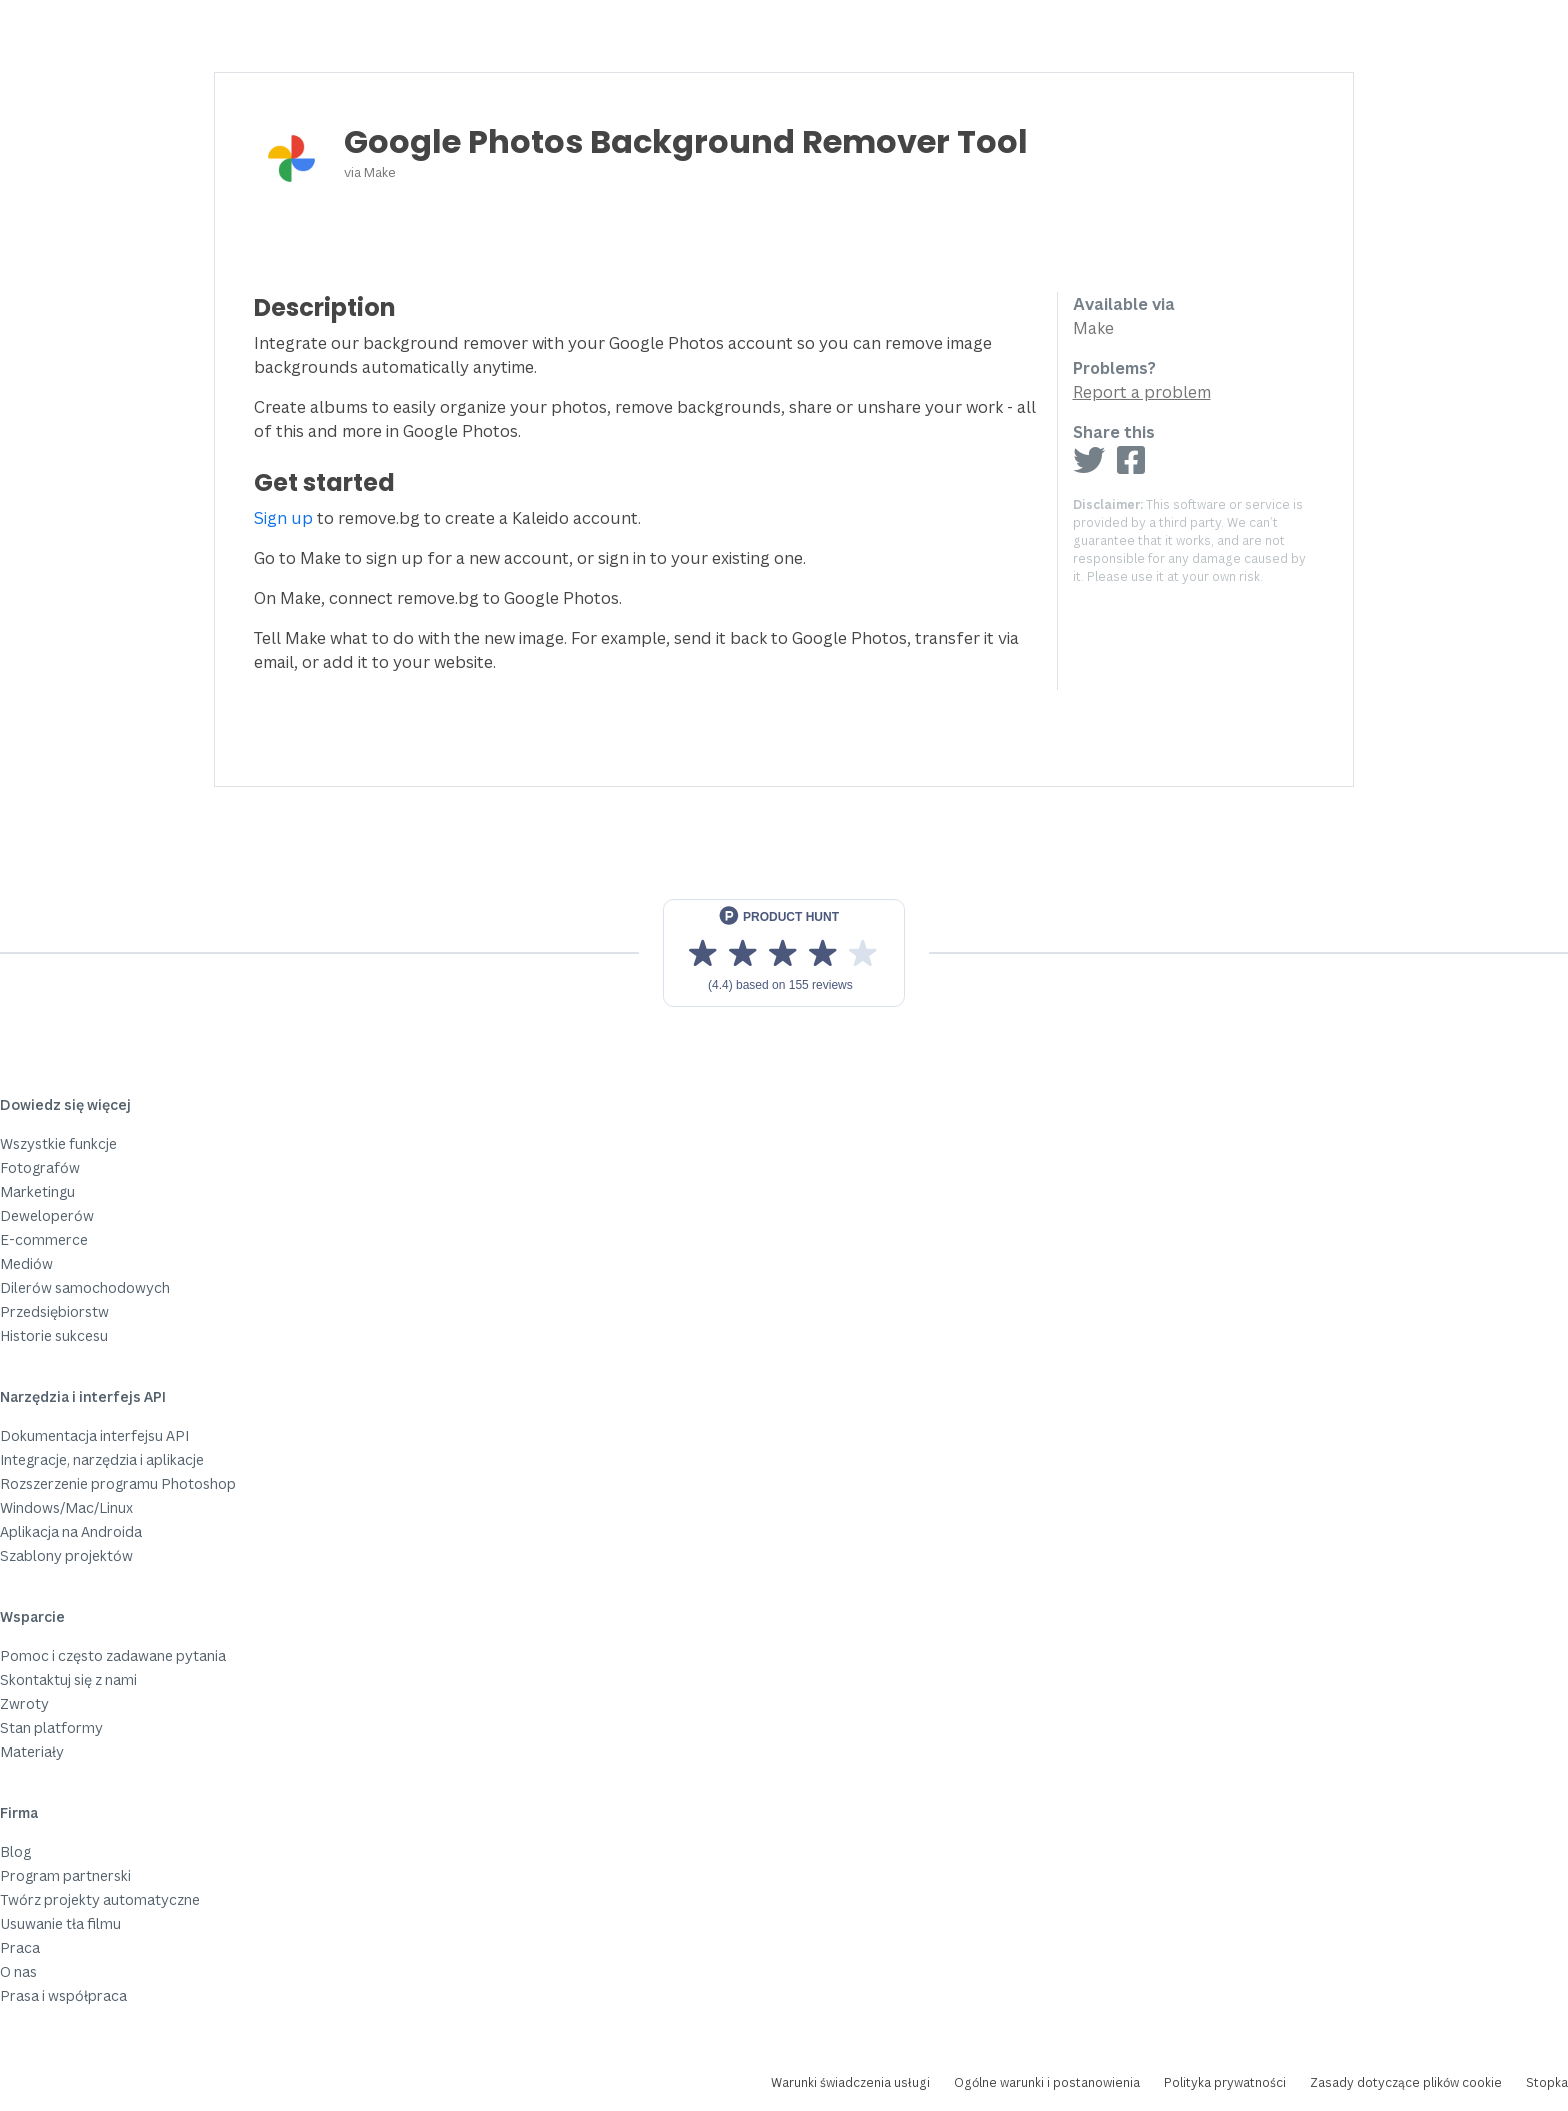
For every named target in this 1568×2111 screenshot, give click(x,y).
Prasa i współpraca (63, 1995)
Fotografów (40, 1167)
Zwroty (24, 1703)
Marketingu (37, 1191)
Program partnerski (65, 1875)
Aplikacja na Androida (71, 1531)
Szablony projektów (66, 1555)
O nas (18, 1971)
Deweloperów (47, 1215)
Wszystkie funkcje (58, 1143)
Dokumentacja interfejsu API (94, 1435)
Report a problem (1142, 392)
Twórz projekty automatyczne (100, 1899)
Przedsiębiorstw (54, 1311)
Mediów (26, 1263)
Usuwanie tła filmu (60, 1923)
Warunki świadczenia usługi (850, 2082)
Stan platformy (51, 1727)
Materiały (32, 1751)
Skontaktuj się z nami (68, 1679)
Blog (15, 1851)
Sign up (283, 518)
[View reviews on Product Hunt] (784, 953)
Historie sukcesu (54, 1335)
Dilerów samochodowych (85, 1287)
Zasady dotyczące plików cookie (1406, 2082)
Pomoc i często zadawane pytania (113, 1655)
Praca (20, 1947)
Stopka (1547, 2082)
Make (380, 172)
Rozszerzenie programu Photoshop (118, 1483)
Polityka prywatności (1225, 2082)
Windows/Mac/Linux (66, 1507)
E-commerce (44, 1239)
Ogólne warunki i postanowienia (1047, 2082)
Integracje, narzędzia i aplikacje (102, 1459)
